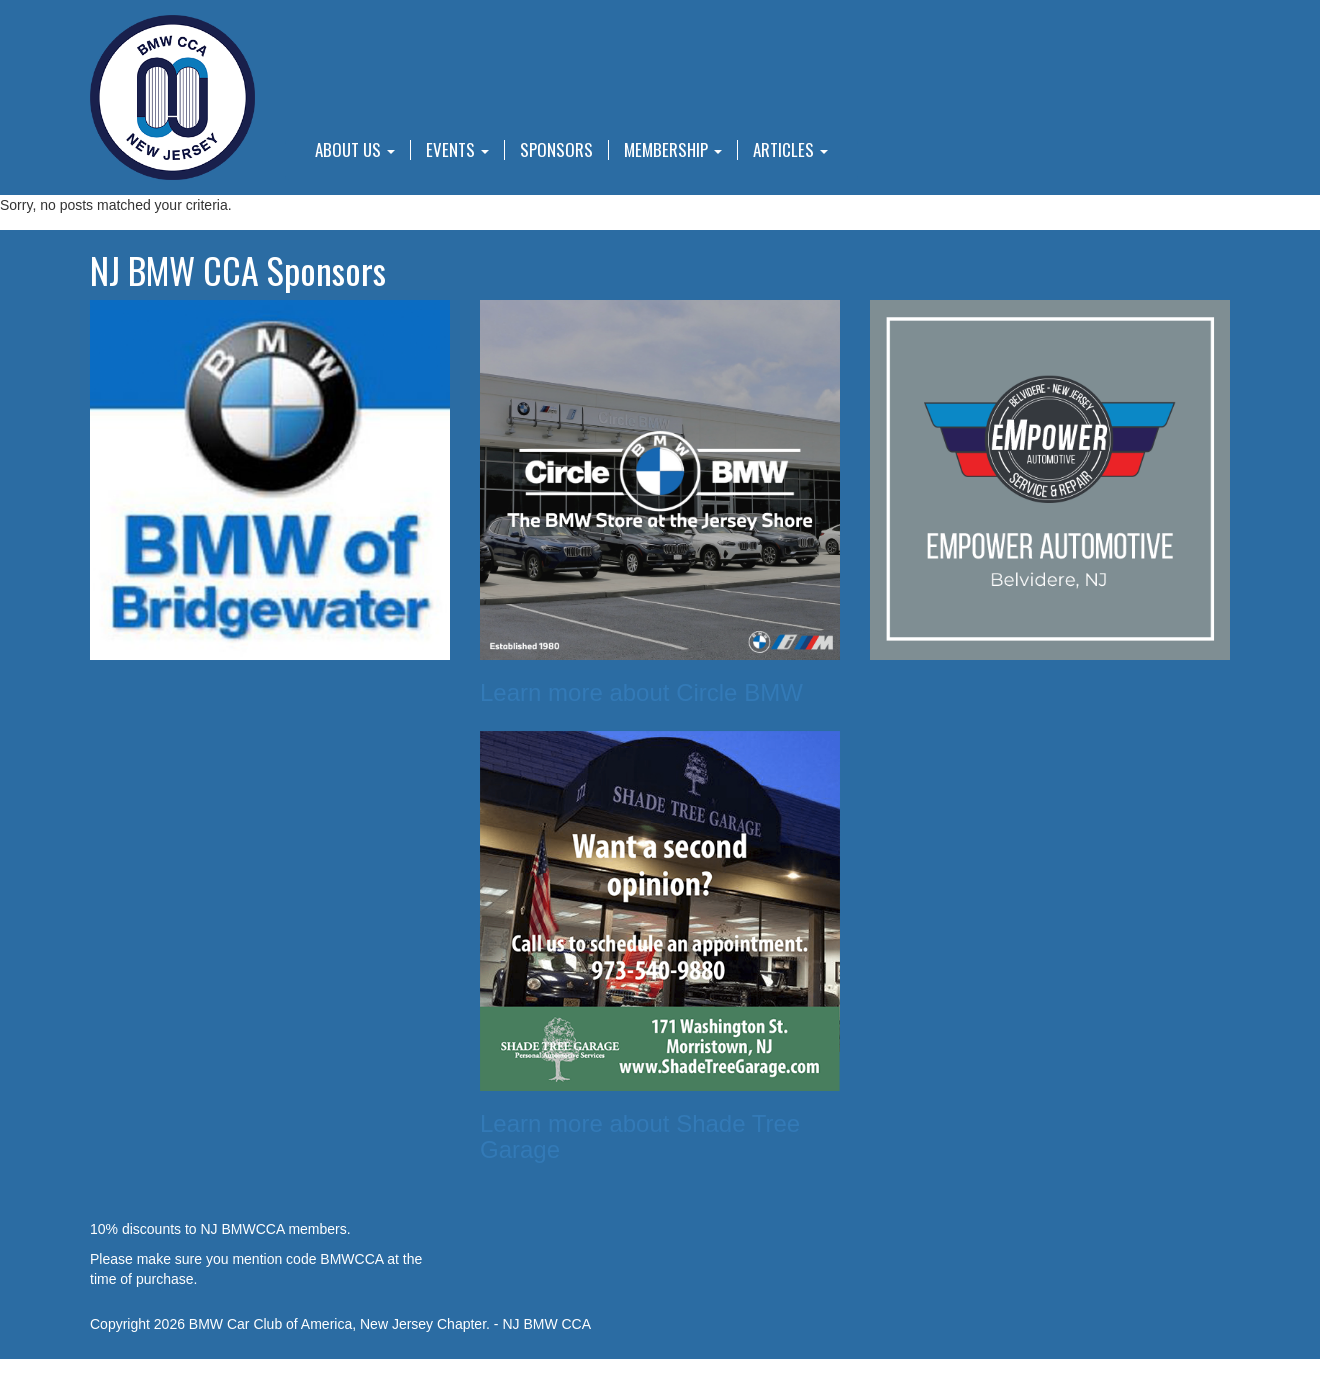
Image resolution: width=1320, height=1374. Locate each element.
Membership (673, 150)
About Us (355, 150)
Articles (790, 150)
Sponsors (556, 150)
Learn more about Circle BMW (641, 692)
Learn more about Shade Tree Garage (640, 1136)
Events (457, 150)
